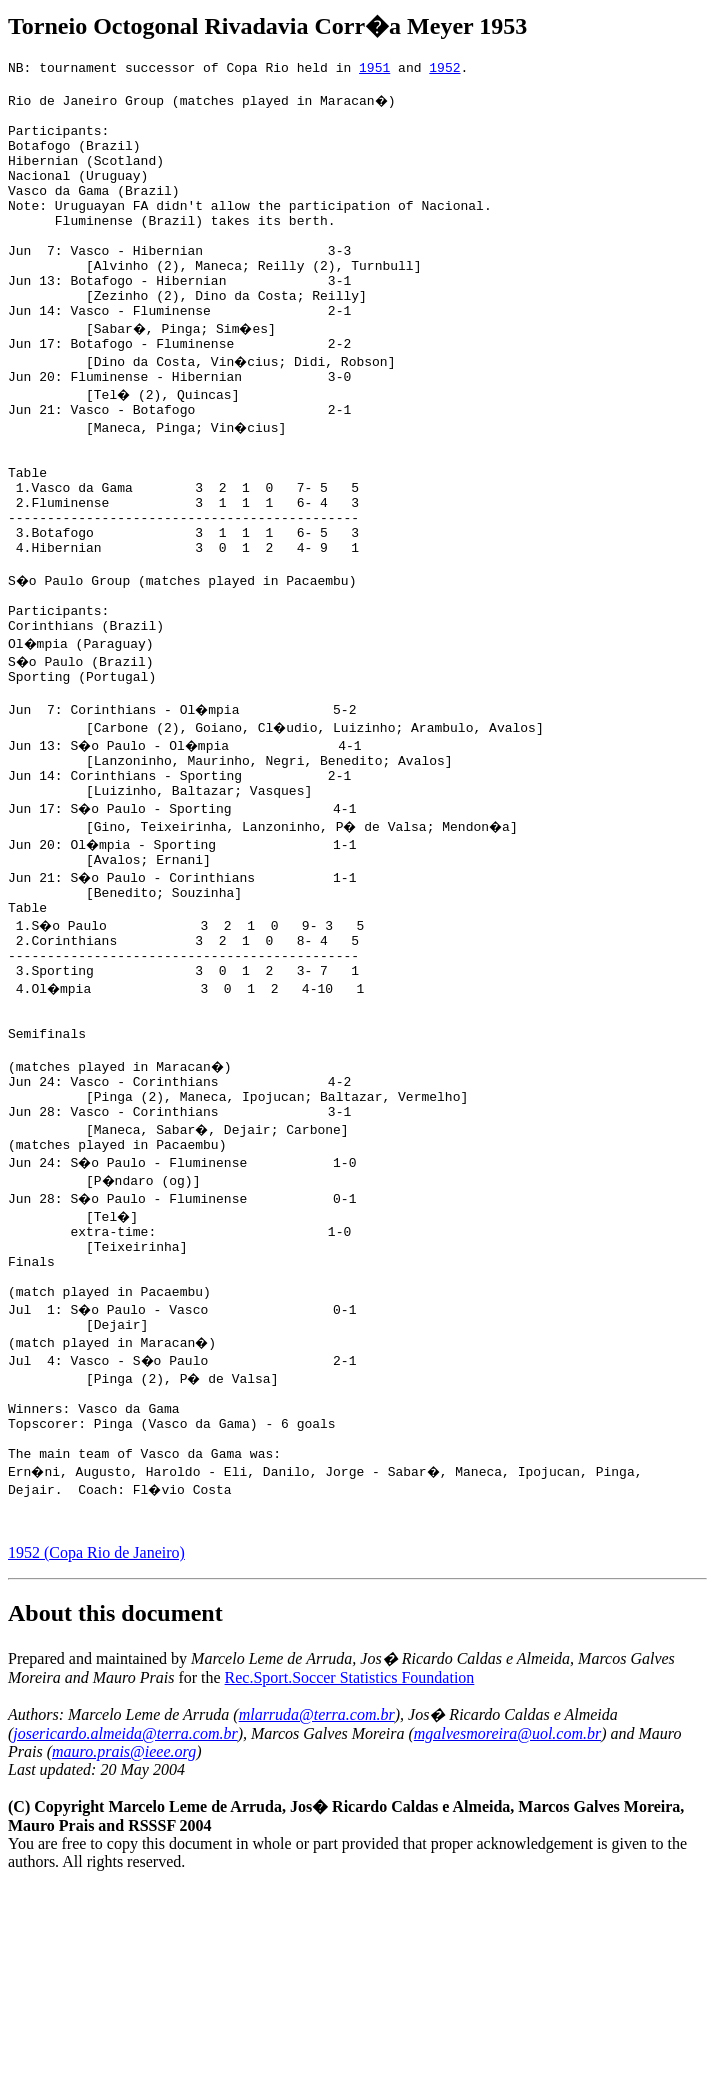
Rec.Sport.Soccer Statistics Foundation (350, 1866)
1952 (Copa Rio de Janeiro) (96, 1741)
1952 (444, 70)
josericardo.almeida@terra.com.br (125, 1922)
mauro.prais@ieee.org (124, 1940)
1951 (374, 70)
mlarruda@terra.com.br (317, 1903)
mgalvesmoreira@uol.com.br (507, 1922)
